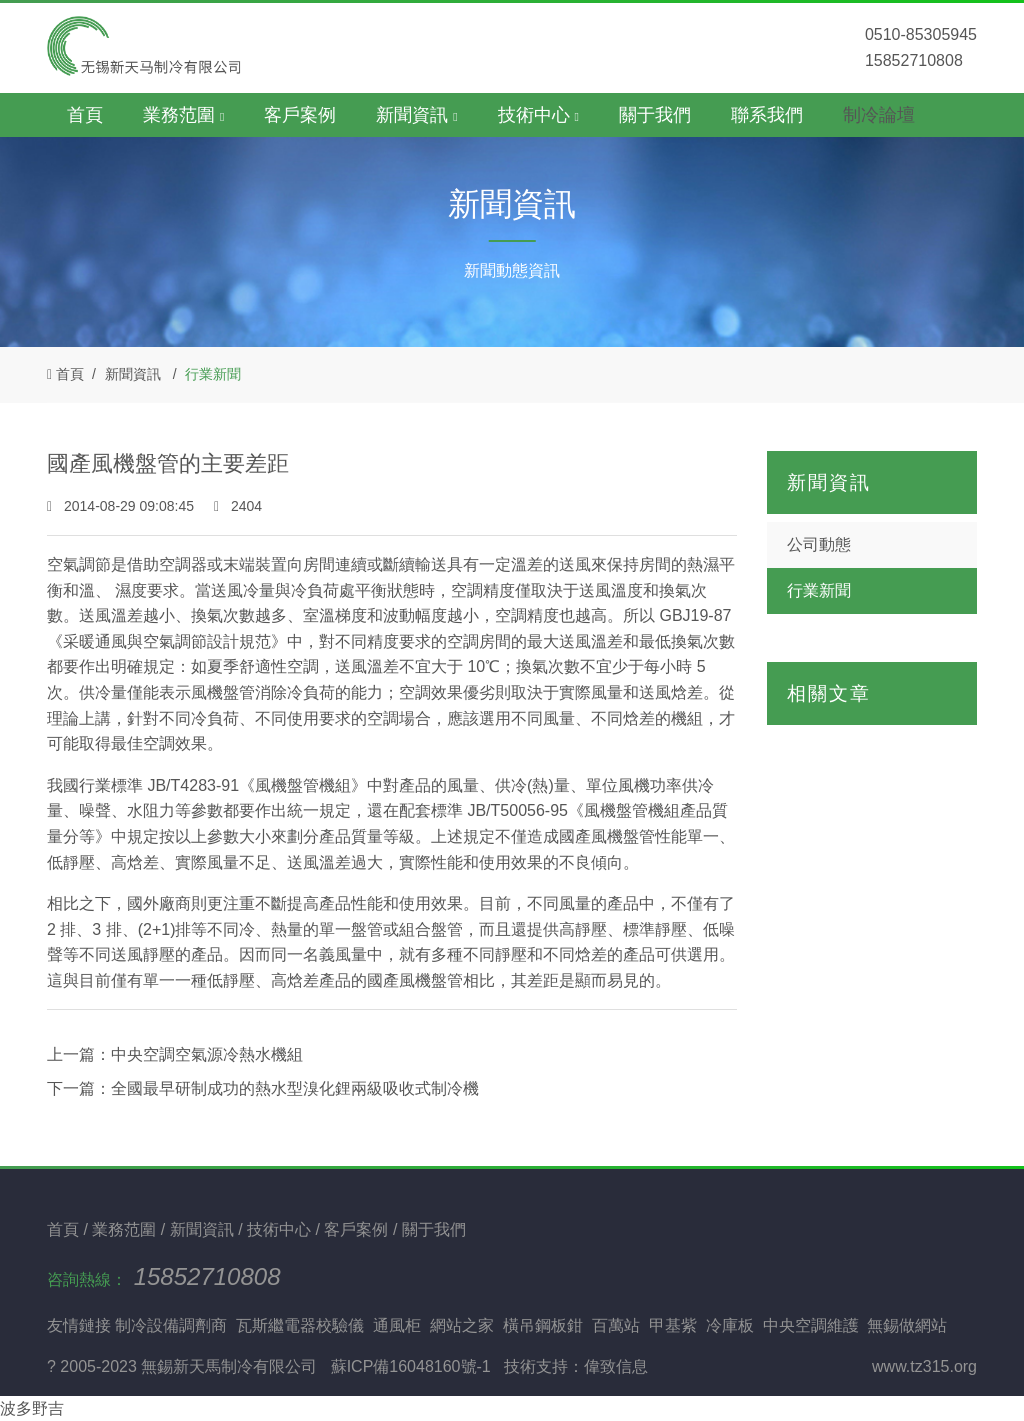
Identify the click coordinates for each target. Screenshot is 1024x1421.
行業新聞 (213, 374)
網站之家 (462, 1325)
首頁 (85, 115)
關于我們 (655, 115)
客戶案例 (300, 115)
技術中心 (281, 1229)
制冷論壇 (879, 115)
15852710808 (207, 1276)
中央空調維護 (811, 1325)
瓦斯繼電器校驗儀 (300, 1325)
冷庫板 (730, 1325)
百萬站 (616, 1325)
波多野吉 (32, 1408)
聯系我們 (767, 115)
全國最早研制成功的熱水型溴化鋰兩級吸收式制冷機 (295, 1088)
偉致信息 (616, 1366)
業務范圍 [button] (183, 115)
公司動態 (819, 544)
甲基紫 (673, 1325)
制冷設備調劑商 (171, 1325)
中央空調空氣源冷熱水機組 (207, 1054)
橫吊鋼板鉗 (543, 1325)
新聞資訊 (133, 374)
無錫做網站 (907, 1325)
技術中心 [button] (538, 115)
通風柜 (397, 1325)
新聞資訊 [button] (416, 115)
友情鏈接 (79, 1325)
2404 (238, 506)
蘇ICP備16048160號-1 (411, 1366)
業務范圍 (126, 1229)
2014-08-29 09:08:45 (122, 506)
